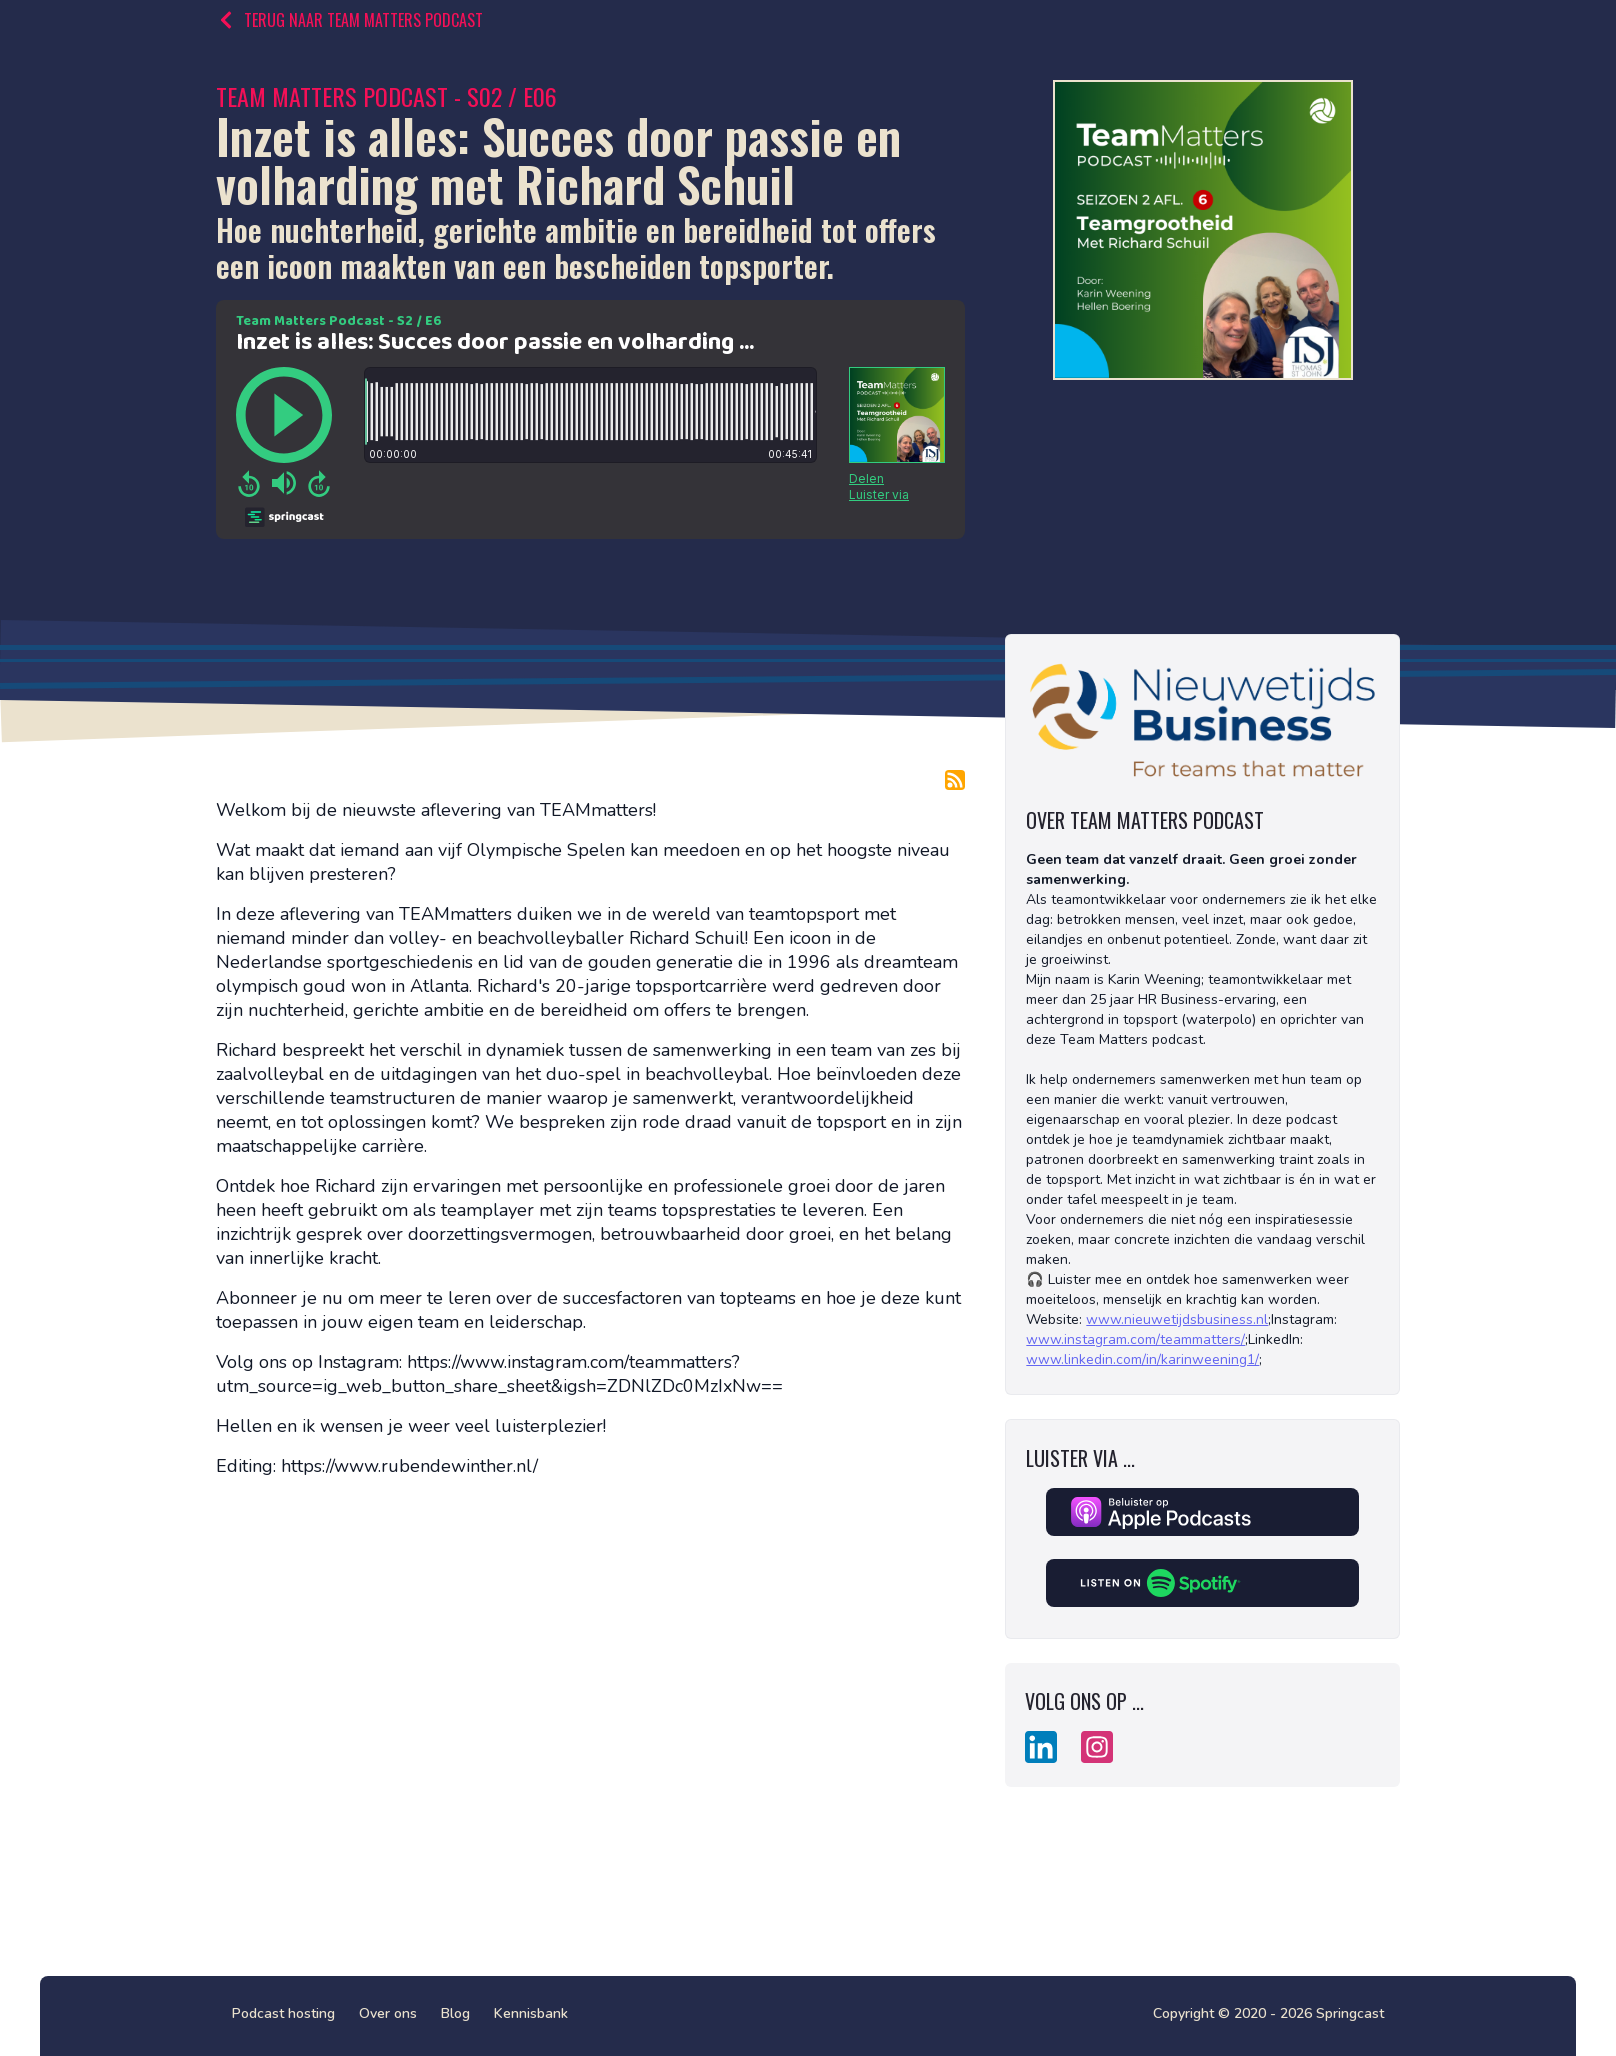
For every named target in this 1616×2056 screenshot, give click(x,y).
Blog (455, 2013)
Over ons (388, 2013)
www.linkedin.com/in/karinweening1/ (1142, 1359)
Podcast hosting (283, 2013)
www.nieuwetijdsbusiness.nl (1177, 1319)
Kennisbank (531, 2013)
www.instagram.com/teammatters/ (1135, 1339)
